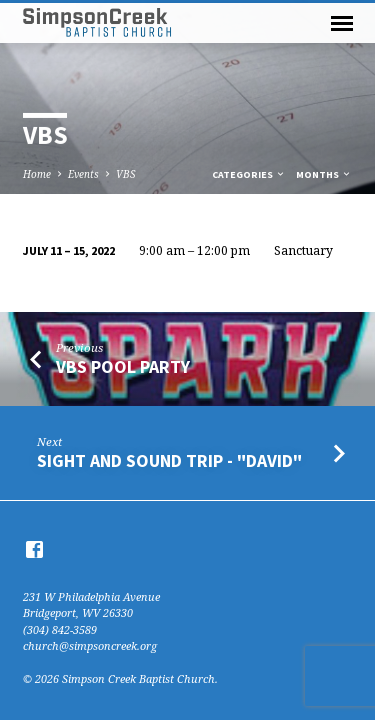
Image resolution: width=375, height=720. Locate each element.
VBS (125, 174)
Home (37, 174)
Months (324, 174)
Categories (249, 174)
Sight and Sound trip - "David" (169, 460)
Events (83, 174)
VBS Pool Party (123, 366)
